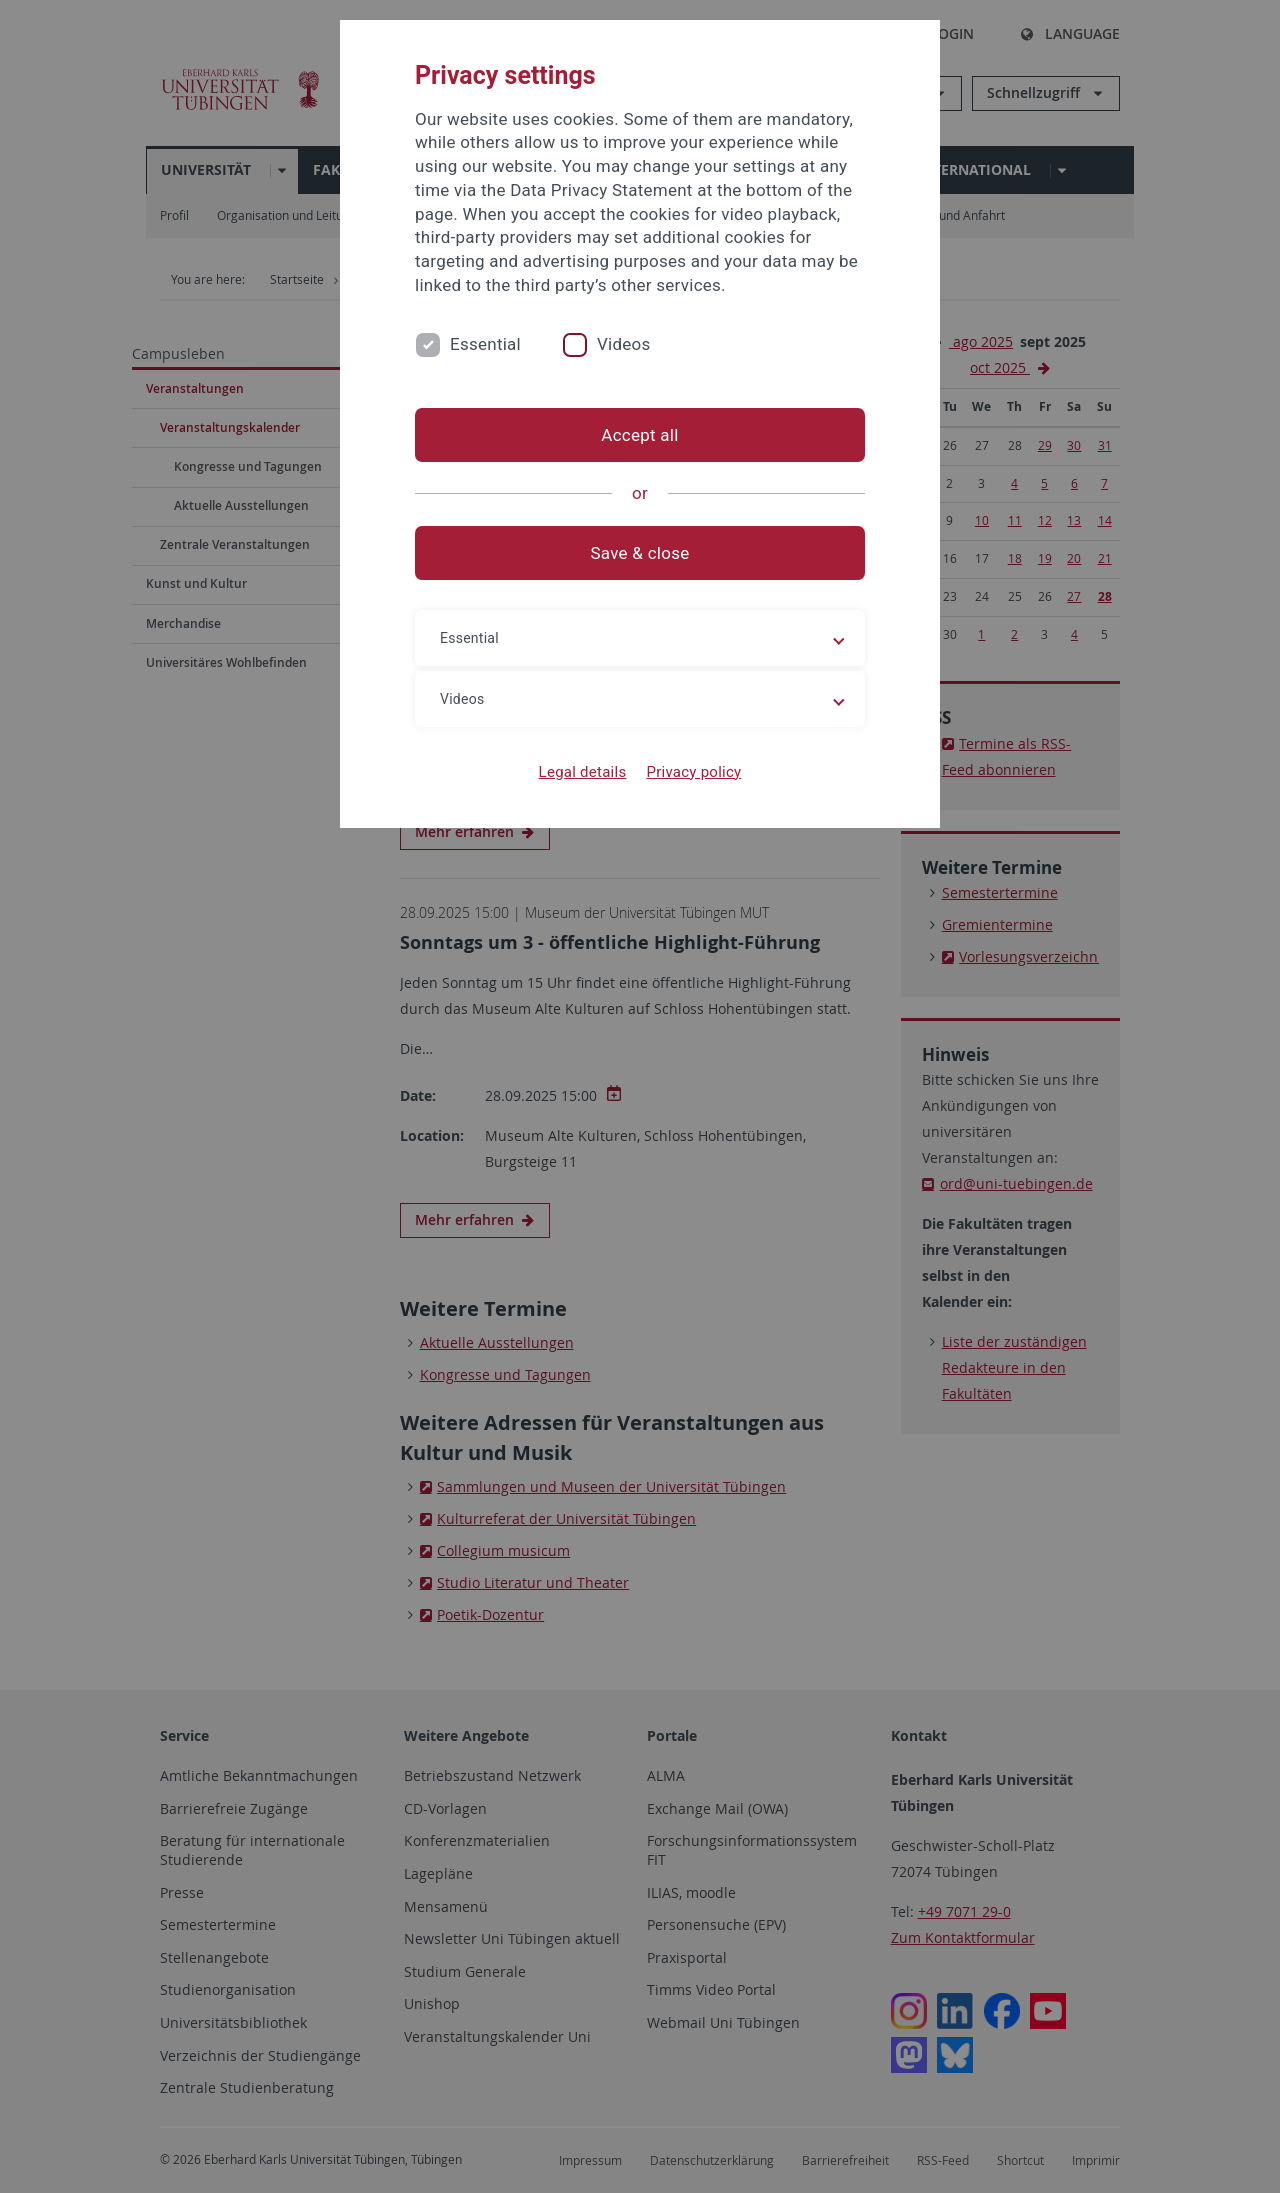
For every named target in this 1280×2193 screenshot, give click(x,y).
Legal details (583, 772)
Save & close (640, 553)
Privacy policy (693, 772)
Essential (485, 344)
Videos (624, 344)
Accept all (639, 435)
